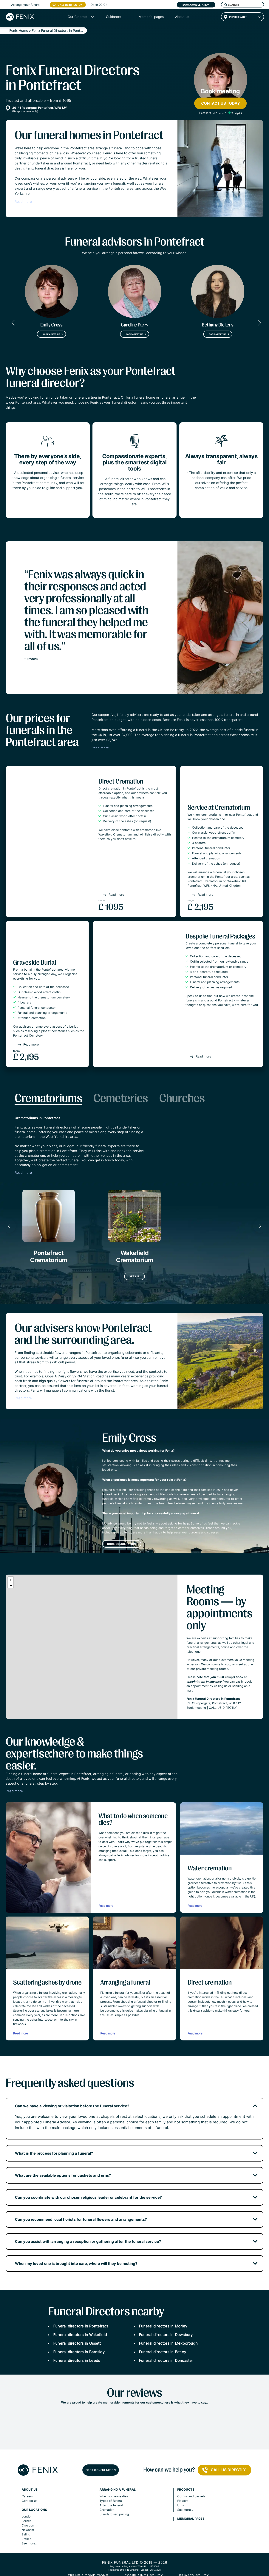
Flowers (182, 2501)
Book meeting (196, 1707)
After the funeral (111, 2505)
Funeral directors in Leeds (76, 2360)
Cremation (107, 2510)
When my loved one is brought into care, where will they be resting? (76, 2263)
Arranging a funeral (118, 2489)
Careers (27, 2496)
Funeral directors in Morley (163, 2326)
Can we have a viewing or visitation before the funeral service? (72, 2106)
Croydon (28, 2525)
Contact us (29, 2501)
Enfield (26, 2539)
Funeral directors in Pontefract (80, 2326)
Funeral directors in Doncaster (166, 2360)
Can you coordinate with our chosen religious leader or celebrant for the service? (88, 2197)
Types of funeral (111, 2501)
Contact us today (220, 103)
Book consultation (196, 4)
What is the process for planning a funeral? (54, 2153)
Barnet (26, 2521)
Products (185, 2489)
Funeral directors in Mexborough (168, 2343)
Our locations (34, 2510)
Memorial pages (190, 2518)
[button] (91, 1646)
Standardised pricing (114, 2514)
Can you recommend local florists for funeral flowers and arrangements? (81, 2219)
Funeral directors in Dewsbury (166, 2335)
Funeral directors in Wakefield (80, 2335)
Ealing (26, 2534)
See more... (29, 2543)
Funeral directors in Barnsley (79, 2352)
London (27, 2516)
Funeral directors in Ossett (77, 2343)
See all (134, 1276)
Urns (180, 2505)
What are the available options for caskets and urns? (63, 2175)
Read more (23, 202)
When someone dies (114, 2496)
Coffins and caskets (191, 2496)
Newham (28, 2530)
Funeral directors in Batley (162, 2352)
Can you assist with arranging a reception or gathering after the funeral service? (88, 2241)
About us (30, 2489)
